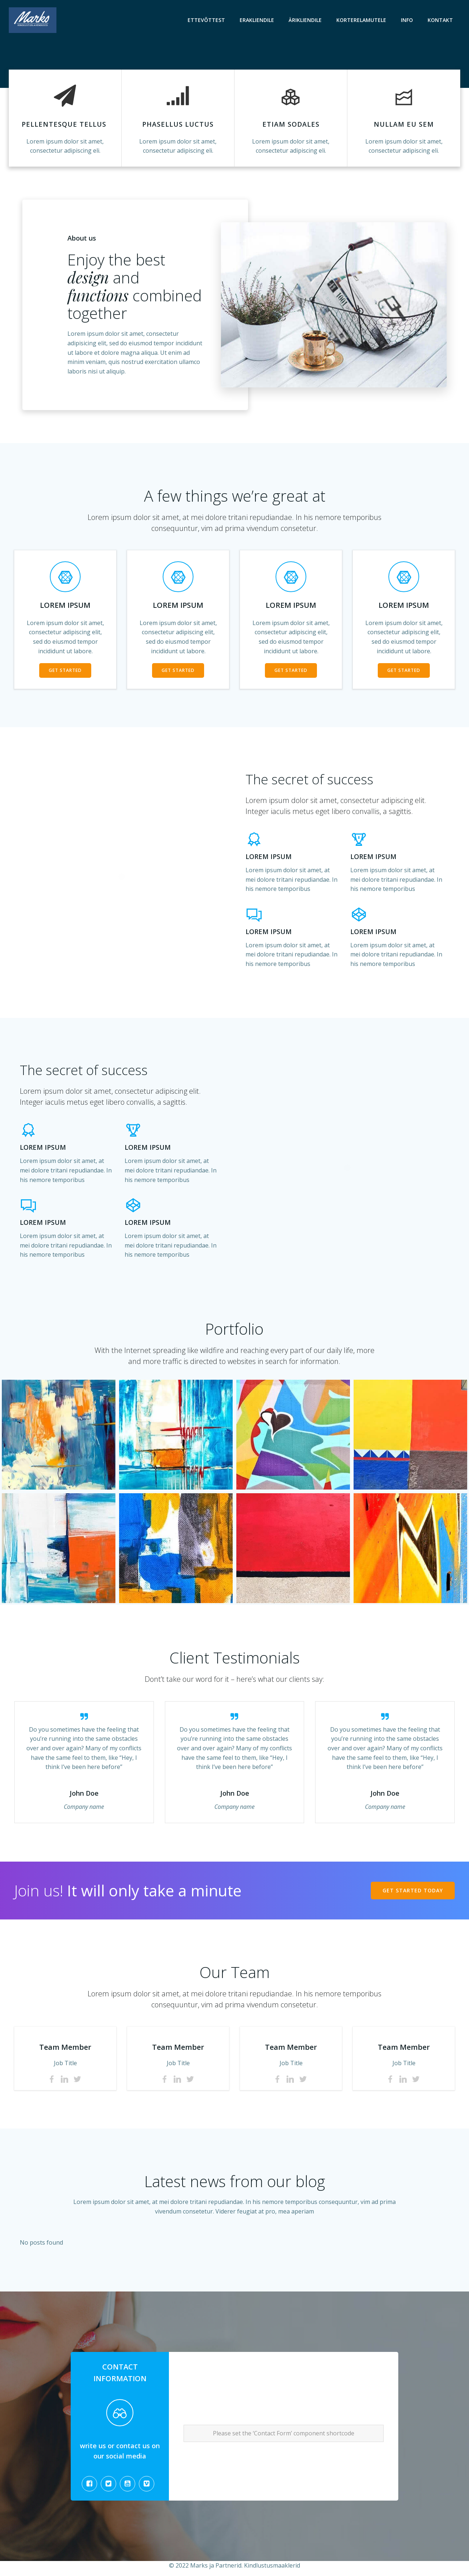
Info (407, 19)
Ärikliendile (305, 19)
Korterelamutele (361, 19)
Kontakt (440, 19)
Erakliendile (257, 19)
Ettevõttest (206, 19)
